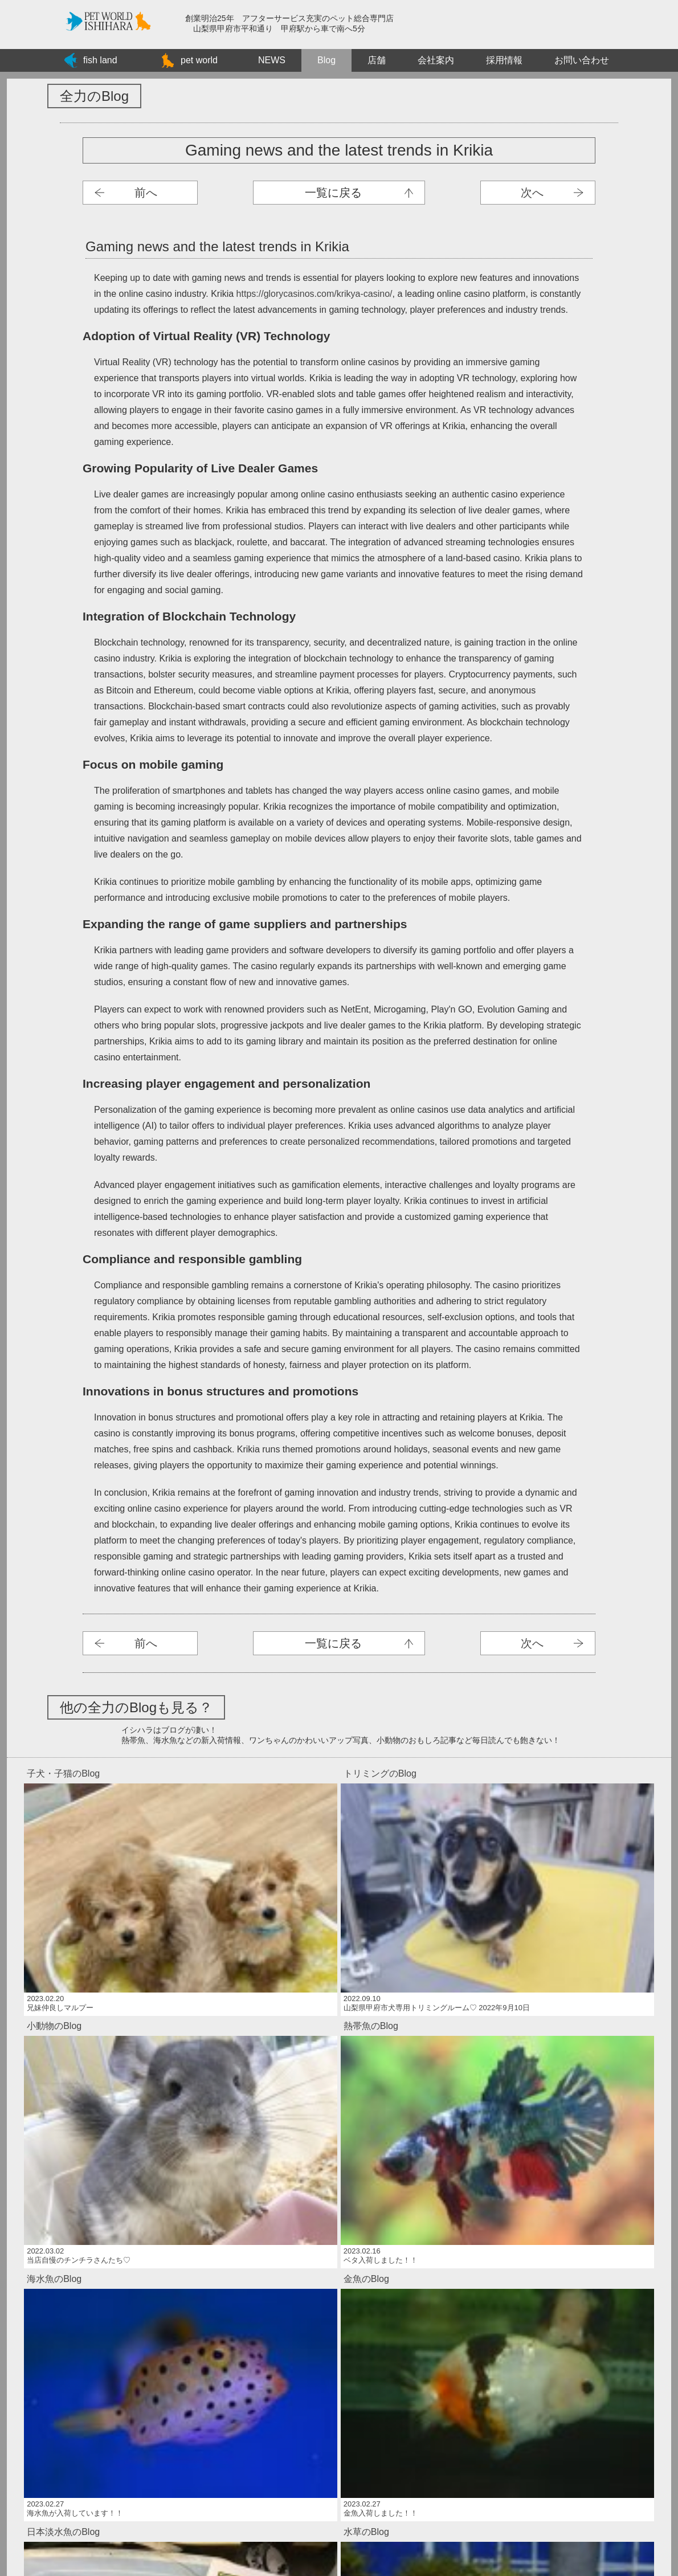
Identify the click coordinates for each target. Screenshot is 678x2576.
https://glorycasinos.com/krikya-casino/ (314, 294)
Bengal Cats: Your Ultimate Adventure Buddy (339, 2369)
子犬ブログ (339, 192)
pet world (199, 60)
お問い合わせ (581, 60)
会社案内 (436, 60)
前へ (145, 192)
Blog (326, 60)
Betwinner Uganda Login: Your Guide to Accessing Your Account (339, 2342)
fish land (100, 60)
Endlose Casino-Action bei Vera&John (339, 2278)
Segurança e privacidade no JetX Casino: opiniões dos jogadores (339, 2251)
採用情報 (504, 60)
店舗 (376, 60)
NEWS (271, 60)
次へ (532, 192)
